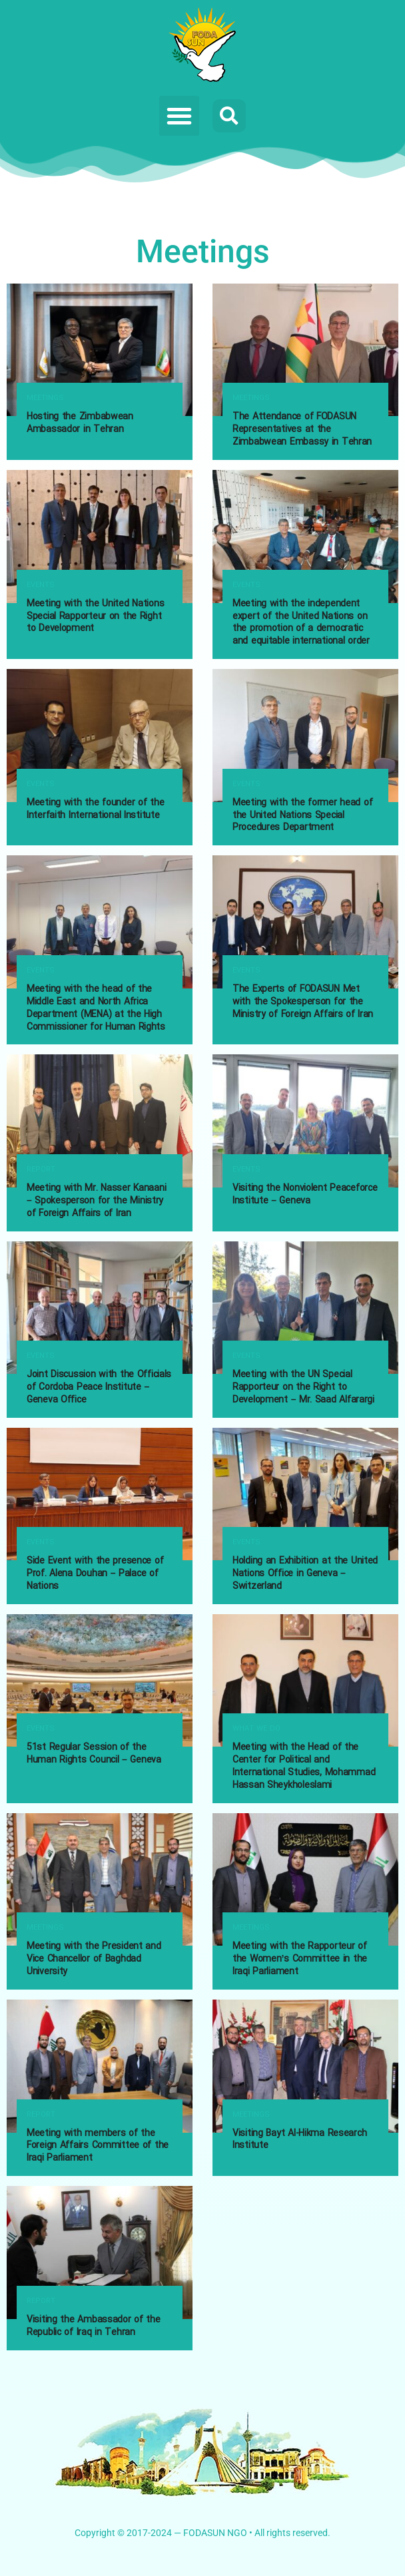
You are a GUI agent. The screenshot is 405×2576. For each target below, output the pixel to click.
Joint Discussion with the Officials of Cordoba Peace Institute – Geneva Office (99, 1387)
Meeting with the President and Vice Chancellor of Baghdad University (94, 1959)
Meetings (45, 398)
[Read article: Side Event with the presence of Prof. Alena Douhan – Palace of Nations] (100, 1494)
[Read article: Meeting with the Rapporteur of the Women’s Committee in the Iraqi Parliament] (305, 1879)
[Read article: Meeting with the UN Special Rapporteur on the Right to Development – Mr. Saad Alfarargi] (305, 1307)
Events (41, 585)
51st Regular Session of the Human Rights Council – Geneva (94, 1753)
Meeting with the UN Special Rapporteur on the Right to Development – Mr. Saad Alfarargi (303, 1387)
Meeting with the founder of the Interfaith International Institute (95, 809)
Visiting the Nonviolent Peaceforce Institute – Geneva (304, 1194)
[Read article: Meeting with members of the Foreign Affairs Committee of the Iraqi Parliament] (100, 2066)
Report (41, 1170)
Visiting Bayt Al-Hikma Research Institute (299, 2139)
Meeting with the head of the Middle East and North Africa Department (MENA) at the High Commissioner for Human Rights (96, 1008)
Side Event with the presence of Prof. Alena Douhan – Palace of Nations (95, 1573)
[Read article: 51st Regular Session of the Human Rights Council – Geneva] (100, 1680)
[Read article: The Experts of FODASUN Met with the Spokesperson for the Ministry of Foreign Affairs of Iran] (305, 921)
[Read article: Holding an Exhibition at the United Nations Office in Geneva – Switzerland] (305, 1494)
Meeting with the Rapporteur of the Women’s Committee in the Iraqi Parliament (299, 1959)
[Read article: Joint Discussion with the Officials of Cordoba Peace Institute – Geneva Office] (100, 1307)
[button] (179, 116)
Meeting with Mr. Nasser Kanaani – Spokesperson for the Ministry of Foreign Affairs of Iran (96, 1200)
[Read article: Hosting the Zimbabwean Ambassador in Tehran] (100, 350)
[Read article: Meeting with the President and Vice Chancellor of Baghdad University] (100, 1879)
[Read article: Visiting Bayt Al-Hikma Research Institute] (305, 2066)
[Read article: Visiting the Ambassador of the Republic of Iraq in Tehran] (100, 2252)
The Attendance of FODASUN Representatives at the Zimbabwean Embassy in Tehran (302, 429)
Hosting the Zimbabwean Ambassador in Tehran (80, 423)
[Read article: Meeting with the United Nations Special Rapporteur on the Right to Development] (100, 536)
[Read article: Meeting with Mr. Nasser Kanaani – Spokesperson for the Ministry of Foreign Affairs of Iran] (100, 1120)
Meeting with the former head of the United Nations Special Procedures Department (302, 815)
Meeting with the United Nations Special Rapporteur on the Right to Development (95, 616)
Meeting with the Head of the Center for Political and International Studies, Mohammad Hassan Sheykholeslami (303, 1766)
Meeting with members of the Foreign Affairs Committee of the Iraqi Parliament (98, 2146)
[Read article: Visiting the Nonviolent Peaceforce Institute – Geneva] (305, 1120)
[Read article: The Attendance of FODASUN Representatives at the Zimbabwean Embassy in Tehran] (305, 350)
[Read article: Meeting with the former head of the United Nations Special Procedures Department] (305, 735)
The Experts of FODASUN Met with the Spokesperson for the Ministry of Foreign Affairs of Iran (302, 1001)
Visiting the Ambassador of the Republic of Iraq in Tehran (94, 2326)
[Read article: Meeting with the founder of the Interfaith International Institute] (100, 735)
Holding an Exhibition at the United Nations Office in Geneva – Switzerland (305, 1573)
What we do (256, 1729)
